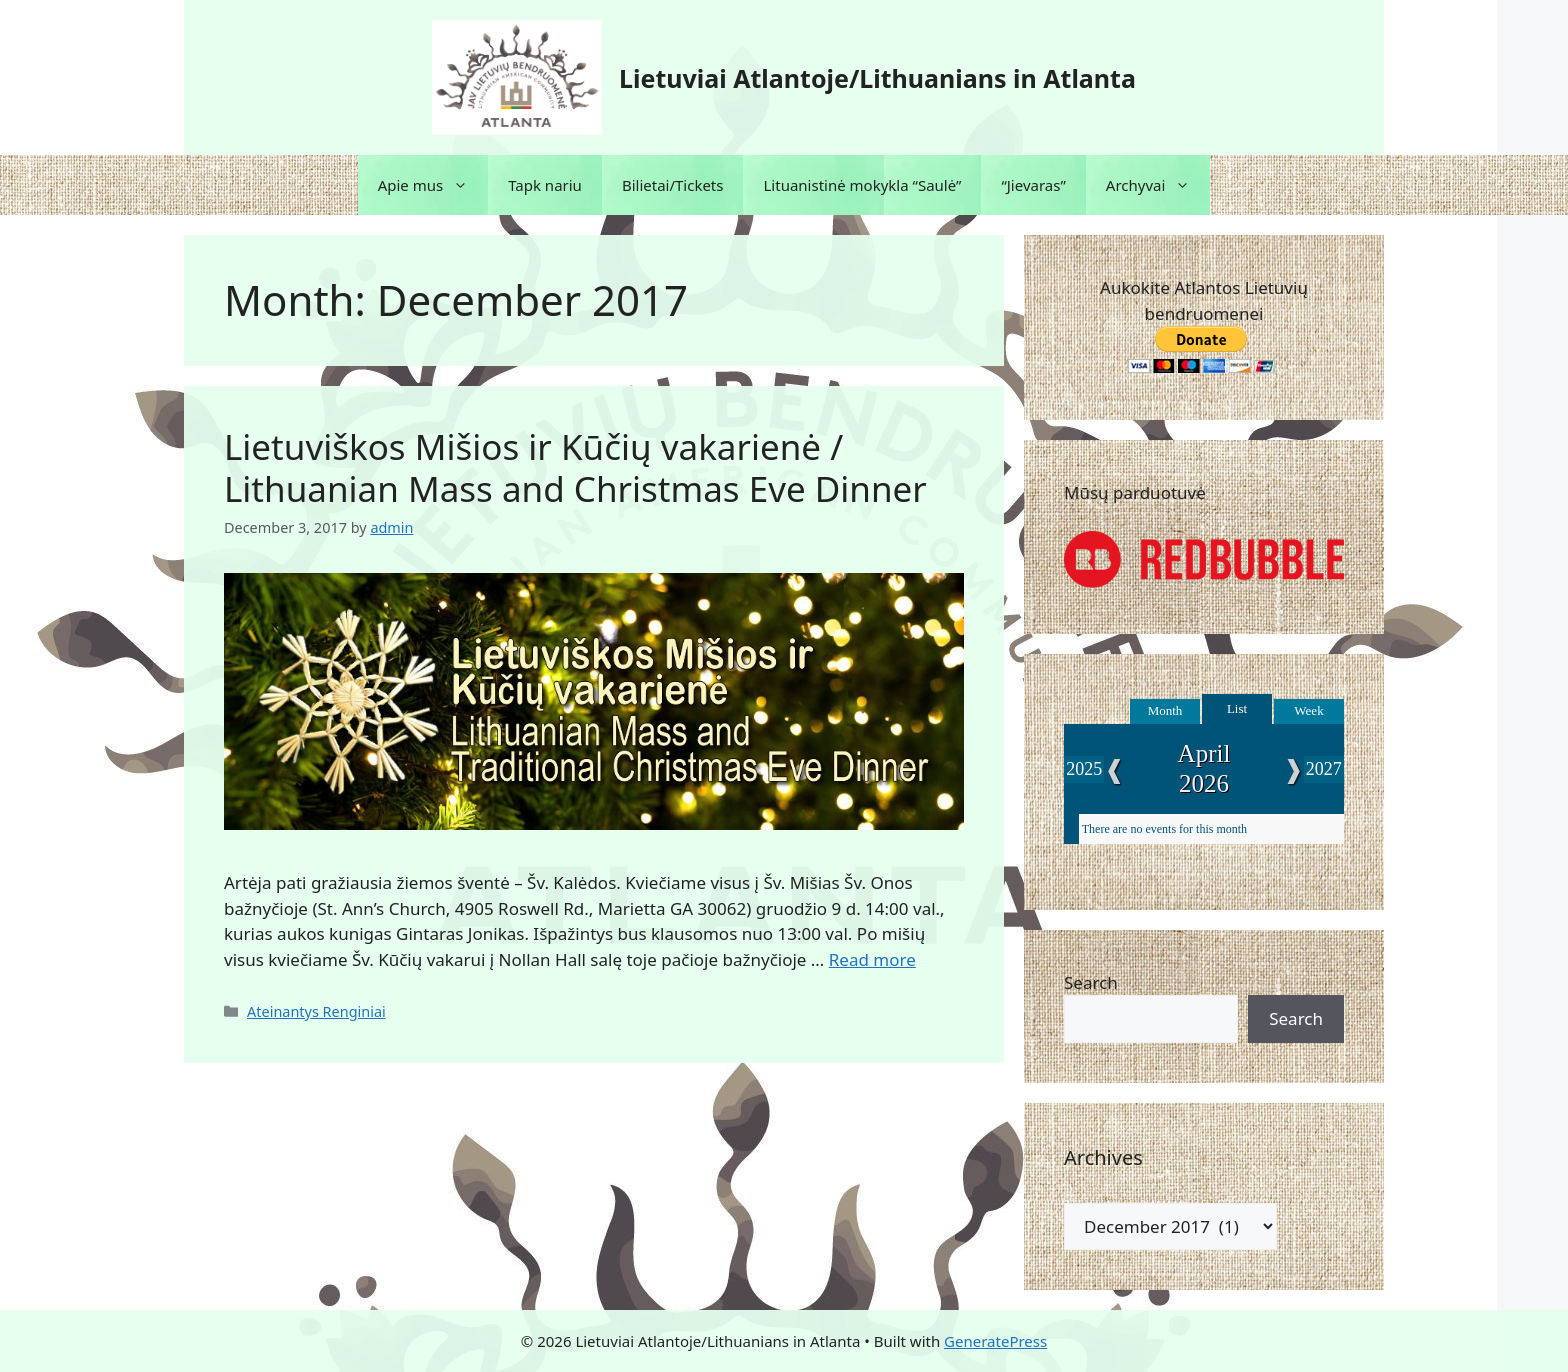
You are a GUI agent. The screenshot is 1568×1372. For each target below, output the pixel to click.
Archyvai (1158, 185)
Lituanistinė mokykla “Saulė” (862, 185)
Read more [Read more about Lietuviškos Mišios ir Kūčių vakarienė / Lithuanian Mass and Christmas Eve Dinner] (872, 959)
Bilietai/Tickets (673, 185)
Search (1091, 982)
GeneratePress (995, 1341)
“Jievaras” (1033, 185)
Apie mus (433, 185)
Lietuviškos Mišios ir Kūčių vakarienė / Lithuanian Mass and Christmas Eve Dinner (575, 467)
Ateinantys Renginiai (316, 1011)
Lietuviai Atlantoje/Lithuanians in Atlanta (877, 78)
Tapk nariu (545, 185)
